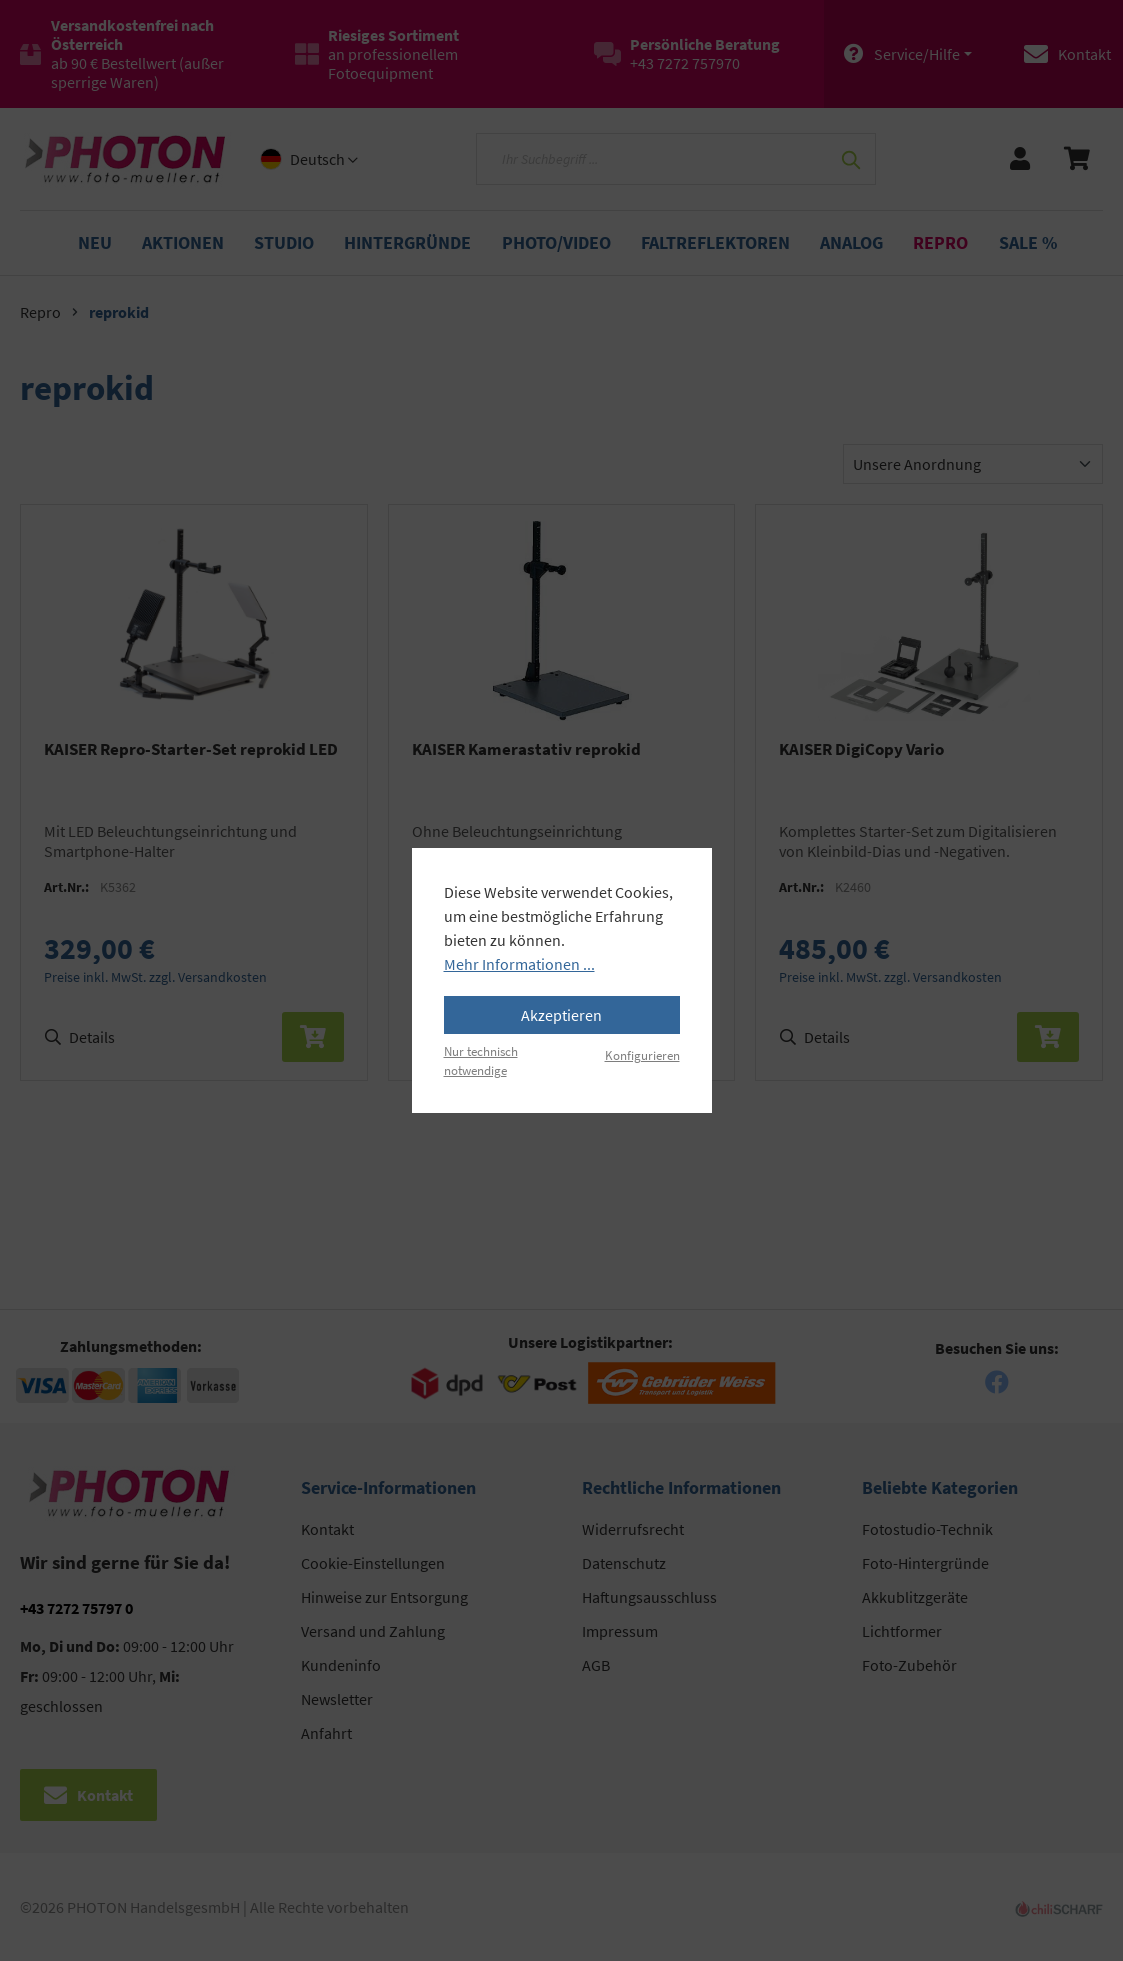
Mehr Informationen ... (519, 964)
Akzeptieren (561, 1015)
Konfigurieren (642, 1055)
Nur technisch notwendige (481, 1060)
